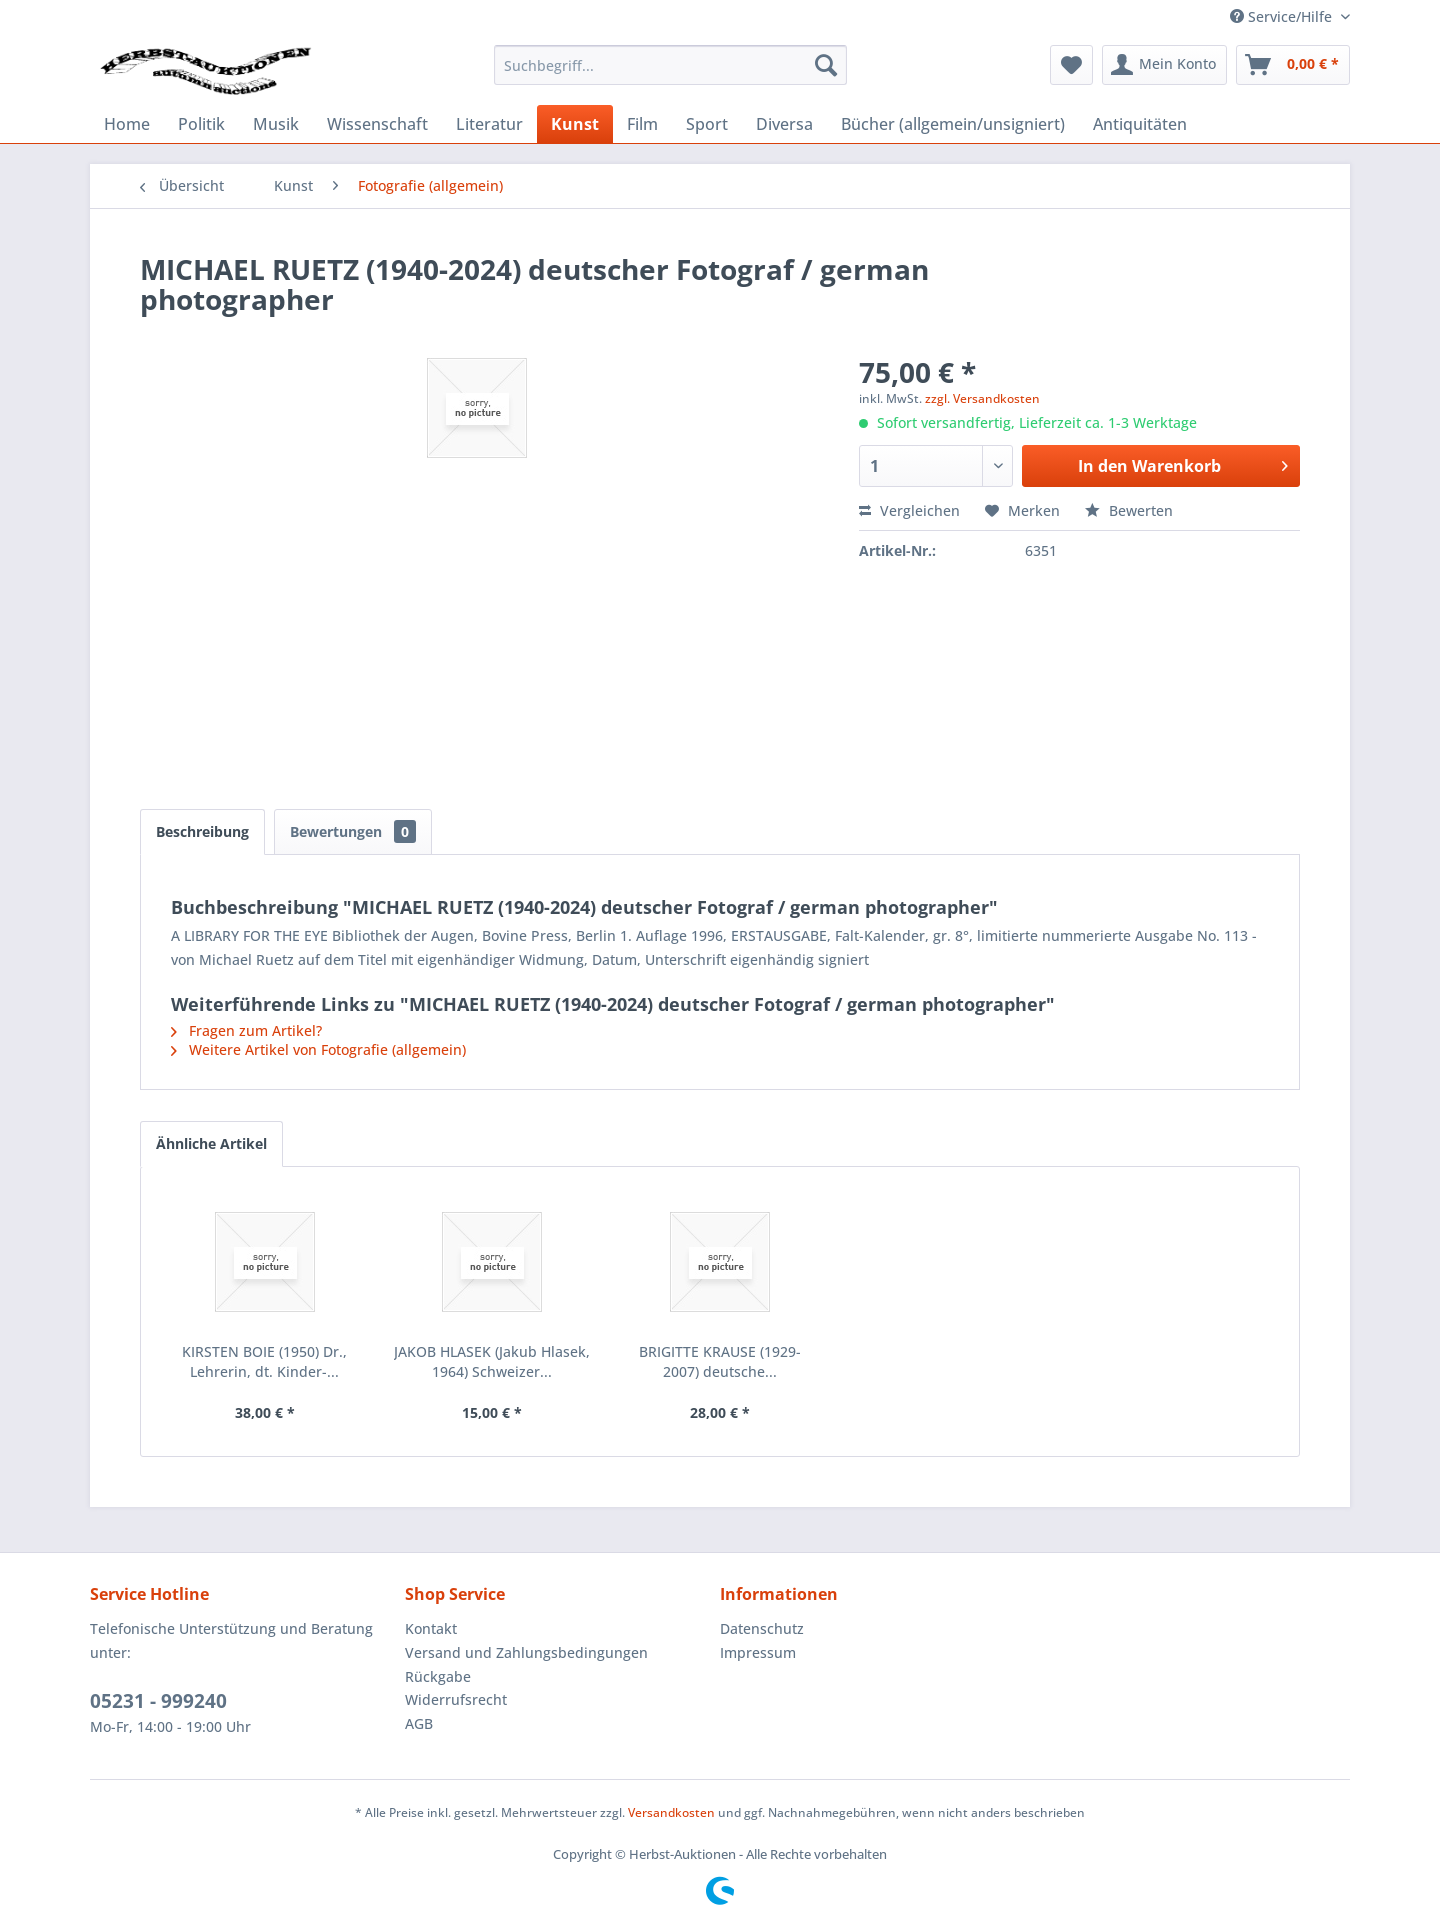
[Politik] (201, 124)
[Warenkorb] (1293, 65)
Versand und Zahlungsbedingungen (526, 1652)
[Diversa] (784, 124)
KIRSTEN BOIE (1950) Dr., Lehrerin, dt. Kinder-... (264, 1361)
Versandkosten (671, 1812)
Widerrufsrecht (456, 1699)
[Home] (127, 124)
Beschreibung (202, 831)
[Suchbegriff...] (670, 65)
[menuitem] (670, 65)
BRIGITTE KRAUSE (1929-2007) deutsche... (720, 1361)
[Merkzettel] (1071, 65)
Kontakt (431, 1628)
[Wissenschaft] (377, 124)
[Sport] (707, 124)
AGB (419, 1723)
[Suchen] (826, 65)
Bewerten (1129, 510)
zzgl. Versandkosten (982, 398)
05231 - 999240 (158, 1701)
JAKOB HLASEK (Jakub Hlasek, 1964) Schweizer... (492, 1361)
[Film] (642, 124)
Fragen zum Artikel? (246, 1030)
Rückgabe (438, 1676)
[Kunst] (575, 124)
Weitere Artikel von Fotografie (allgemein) (318, 1049)
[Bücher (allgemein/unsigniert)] (953, 124)
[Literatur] (489, 124)
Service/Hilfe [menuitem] (1283, 16)
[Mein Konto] (1164, 65)
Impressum (758, 1652)
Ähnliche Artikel (211, 1143)
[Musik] (276, 124)
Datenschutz (762, 1628)
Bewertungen (353, 831)
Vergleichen (909, 510)
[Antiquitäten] (1140, 124)
